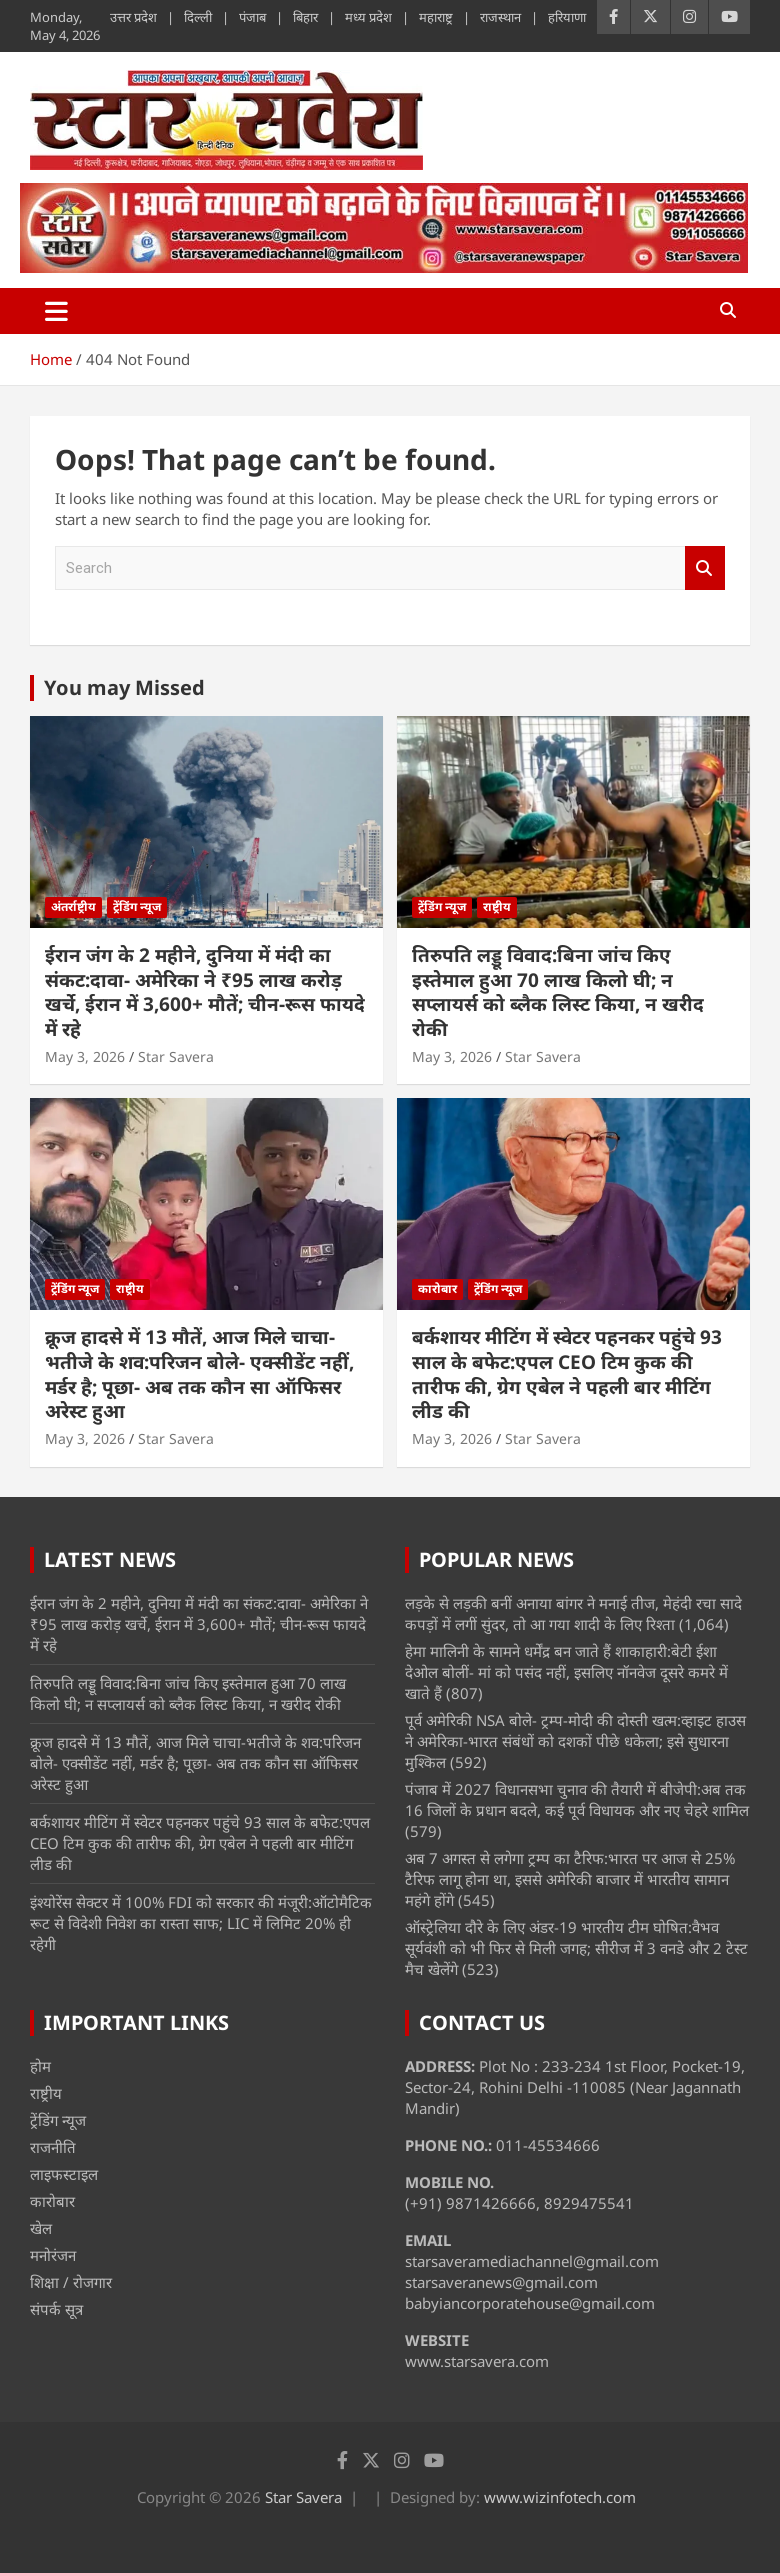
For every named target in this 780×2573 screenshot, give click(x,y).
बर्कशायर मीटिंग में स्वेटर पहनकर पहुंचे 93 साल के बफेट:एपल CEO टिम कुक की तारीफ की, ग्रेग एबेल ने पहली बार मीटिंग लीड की (567, 1374)
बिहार (305, 17)
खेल (41, 2228)
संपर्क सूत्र (56, 2309)
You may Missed (124, 687)
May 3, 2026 (85, 1056)
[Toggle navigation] (56, 311)
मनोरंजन (53, 2255)
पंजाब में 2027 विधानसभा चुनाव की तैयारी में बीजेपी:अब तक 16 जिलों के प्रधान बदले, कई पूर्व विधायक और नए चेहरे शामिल (577, 1799)
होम (40, 2066)
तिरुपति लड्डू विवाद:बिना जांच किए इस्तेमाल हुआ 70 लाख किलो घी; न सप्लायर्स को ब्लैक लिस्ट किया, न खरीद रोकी (558, 992)
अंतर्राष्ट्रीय (73, 906)
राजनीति (53, 2147)
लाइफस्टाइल (64, 2174)
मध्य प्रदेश (368, 17)
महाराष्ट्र (436, 17)
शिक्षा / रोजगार (71, 2282)
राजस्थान (500, 17)
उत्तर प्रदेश (133, 17)
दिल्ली (198, 17)
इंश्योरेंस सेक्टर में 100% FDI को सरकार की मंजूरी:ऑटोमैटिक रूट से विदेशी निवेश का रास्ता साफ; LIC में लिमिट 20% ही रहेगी (201, 1923)
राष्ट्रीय (497, 906)
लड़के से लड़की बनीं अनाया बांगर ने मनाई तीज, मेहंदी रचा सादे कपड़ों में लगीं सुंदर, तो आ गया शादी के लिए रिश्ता (573, 1613)
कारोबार (437, 1288)
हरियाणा (567, 17)
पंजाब (252, 17)
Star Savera (176, 1056)
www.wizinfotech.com (560, 2497)
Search (705, 568)
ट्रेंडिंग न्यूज (137, 906)
